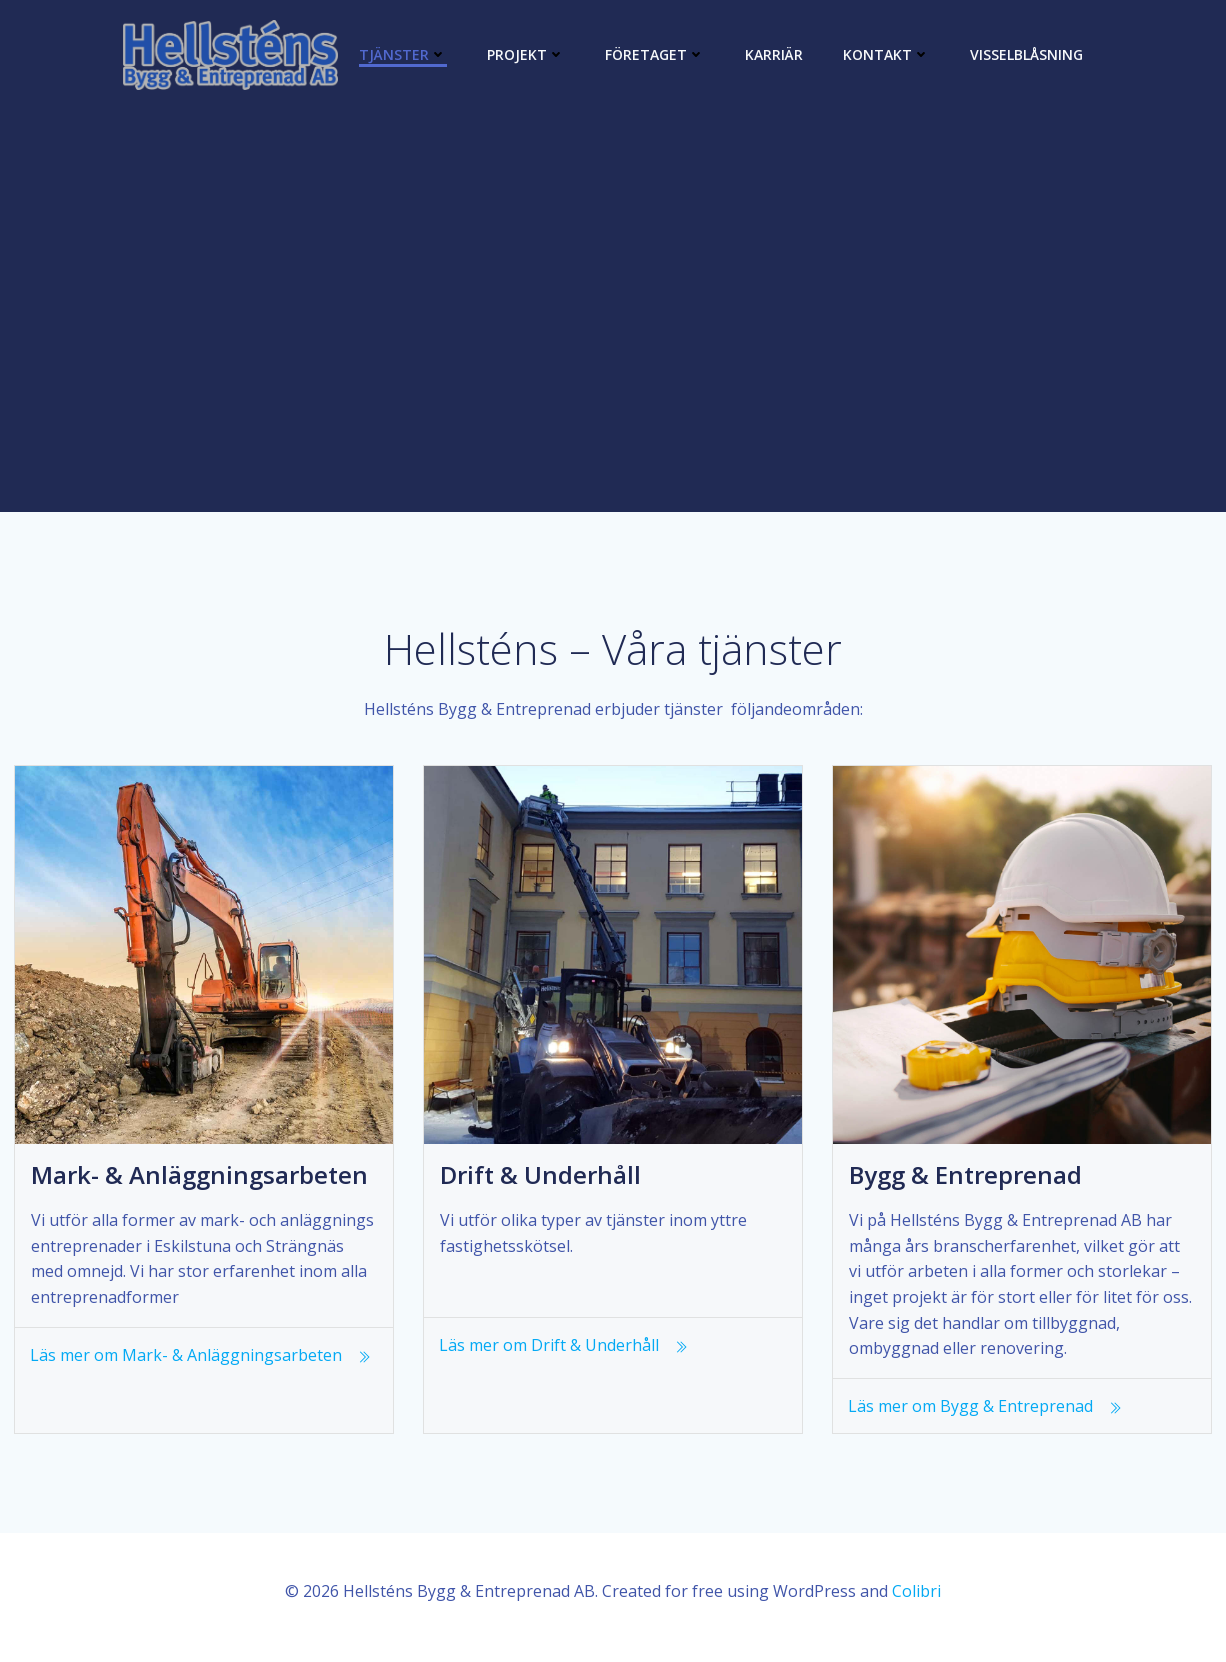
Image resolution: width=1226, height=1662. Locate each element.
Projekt (526, 54)
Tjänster (403, 54)
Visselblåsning (1026, 54)
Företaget (655, 54)
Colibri (916, 1603)
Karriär (774, 54)
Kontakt (886, 54)
